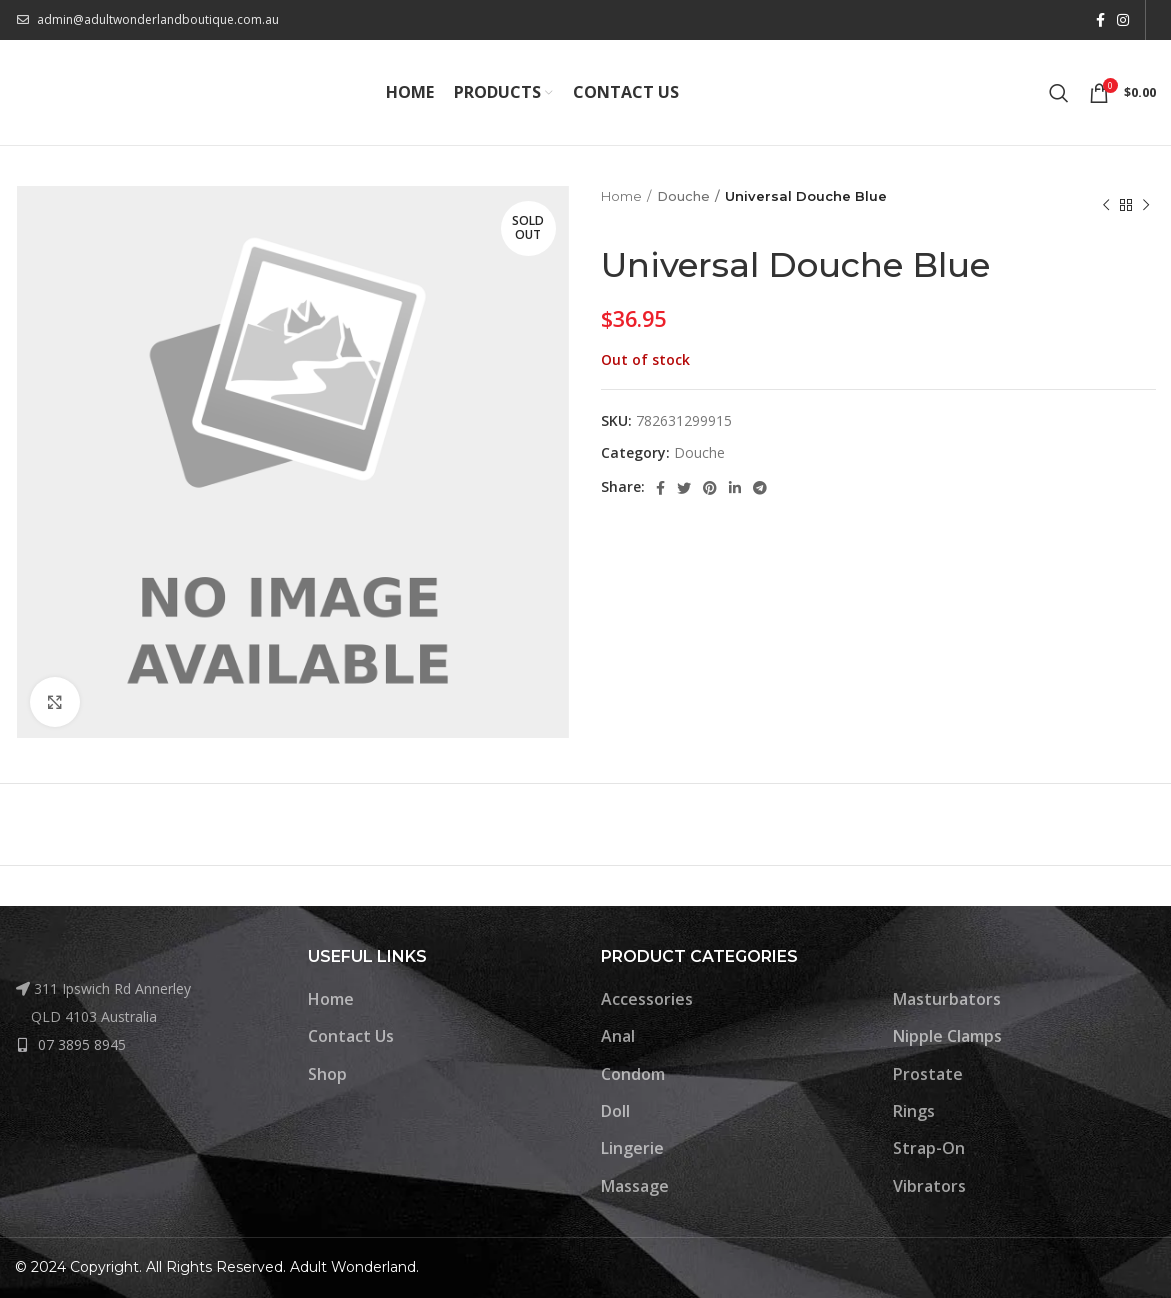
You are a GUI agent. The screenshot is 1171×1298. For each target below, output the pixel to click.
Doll (615, 1111)
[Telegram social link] (760, 488)
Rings (914, 1111)
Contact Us (351, 1036)
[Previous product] (1106, 206)
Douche (683, 196)
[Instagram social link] (1123, 20)
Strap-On (929, 1148)
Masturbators (947, 999)
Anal (618, 1036)
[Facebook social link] (1100, 20)
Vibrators (929, 1186)
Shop (327, 1074)
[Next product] (1146, 206)
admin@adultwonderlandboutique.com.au (158, 19)
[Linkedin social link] (735, 488)
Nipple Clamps (947, 1036)
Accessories (647, 999)
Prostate (928, 1074)
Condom (633, 1074)
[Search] (1059, 93)
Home (621, 196)
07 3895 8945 (82, 1044)
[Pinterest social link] (710, 488)
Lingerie (632, 1148)
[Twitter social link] (684, 488)
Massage (635, 1186)
